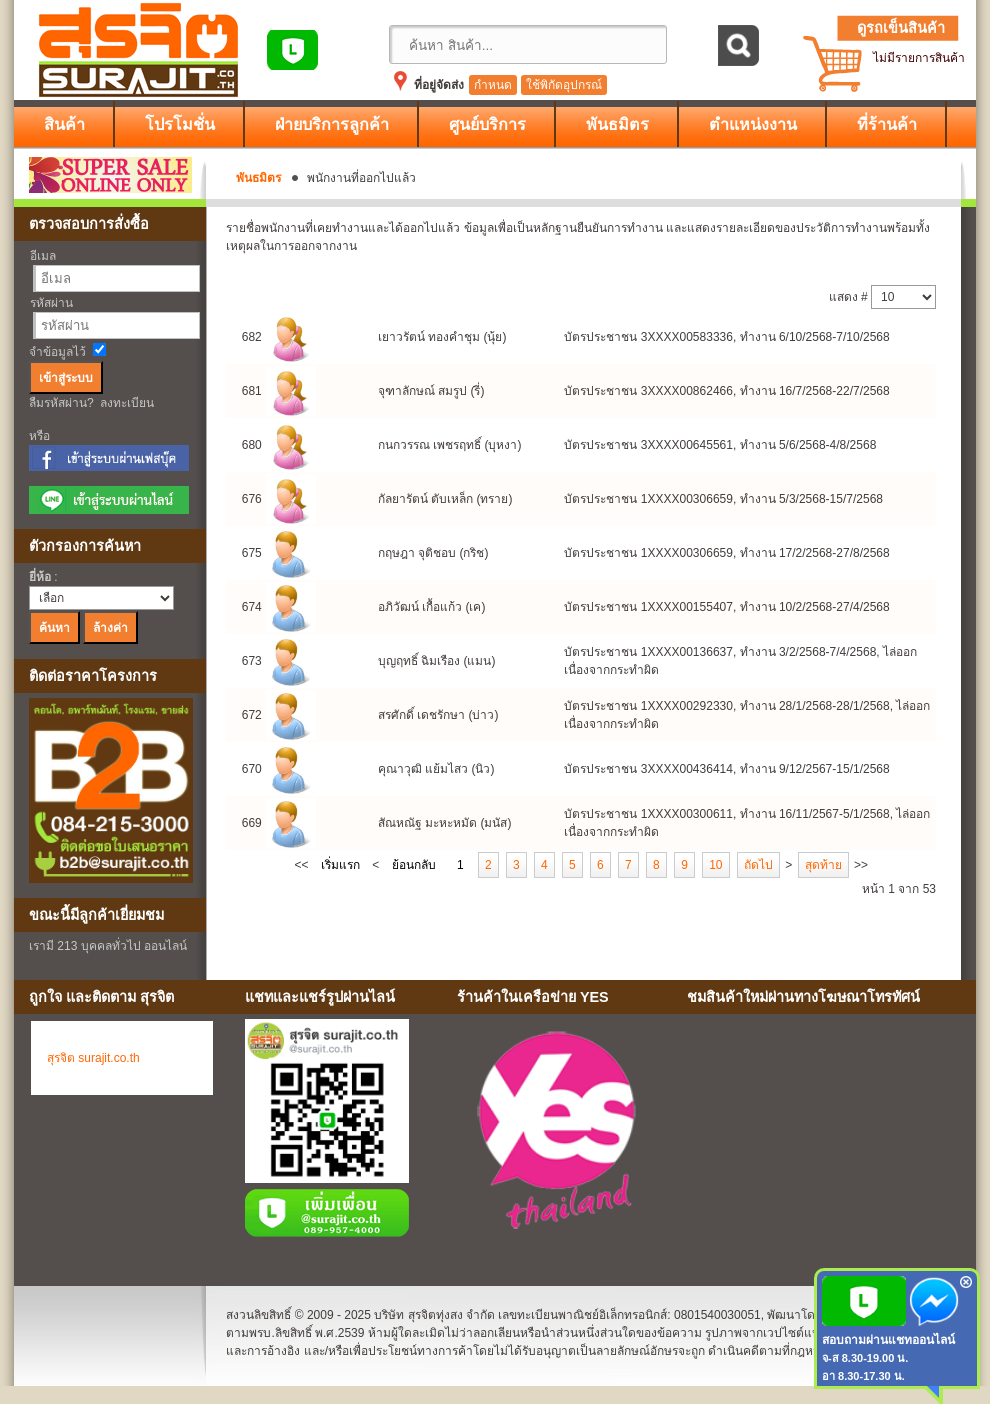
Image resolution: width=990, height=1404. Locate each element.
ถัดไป (758, 865)
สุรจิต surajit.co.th (93, 1058)
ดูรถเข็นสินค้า (901, 28)
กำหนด (493, 85)
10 (715, 865)
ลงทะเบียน (127, 403)
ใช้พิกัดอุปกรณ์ (564, 85)
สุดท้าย (823, 865)
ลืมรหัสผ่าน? (61, 403)
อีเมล (43, 256)
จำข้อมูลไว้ (57, 352)
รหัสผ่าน (51, 303)
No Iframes (824, 1134)
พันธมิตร (258, 178)
